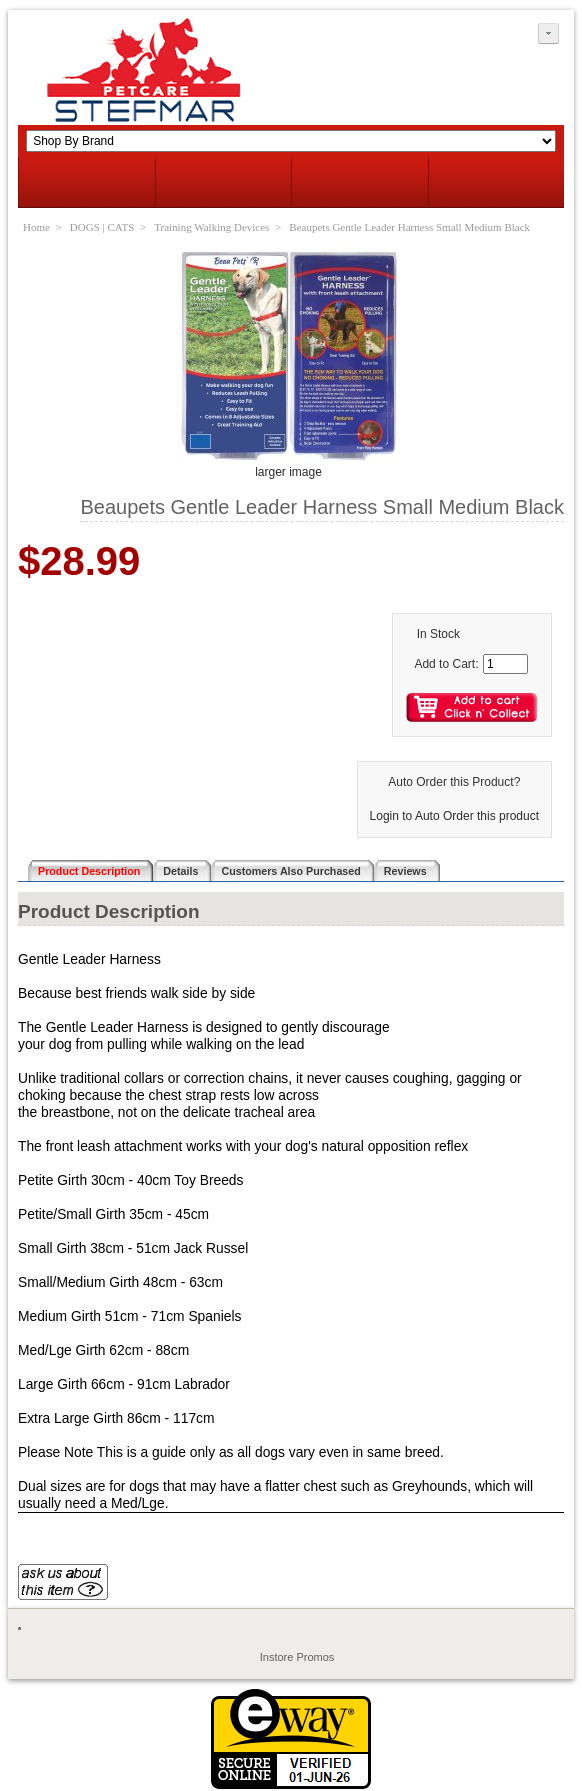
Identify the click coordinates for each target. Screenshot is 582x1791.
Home (36, 227)
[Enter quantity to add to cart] (505, 664)
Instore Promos (297, 1657)
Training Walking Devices (211, 227)
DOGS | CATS (102, 227)
